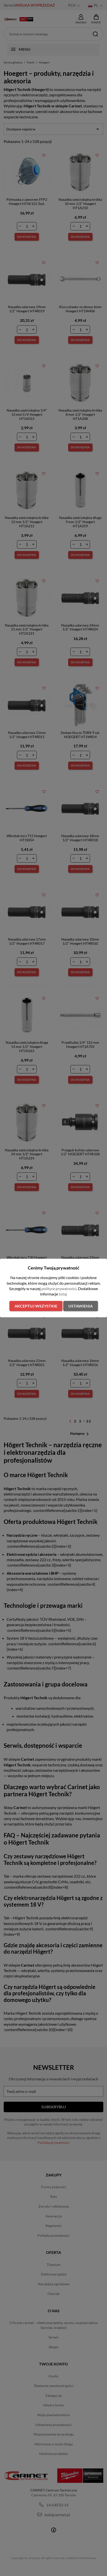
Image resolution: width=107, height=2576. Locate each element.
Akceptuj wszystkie (36, 1306)
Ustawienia (80, 1306)
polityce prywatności (58, 1288)
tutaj (63, 1294)
